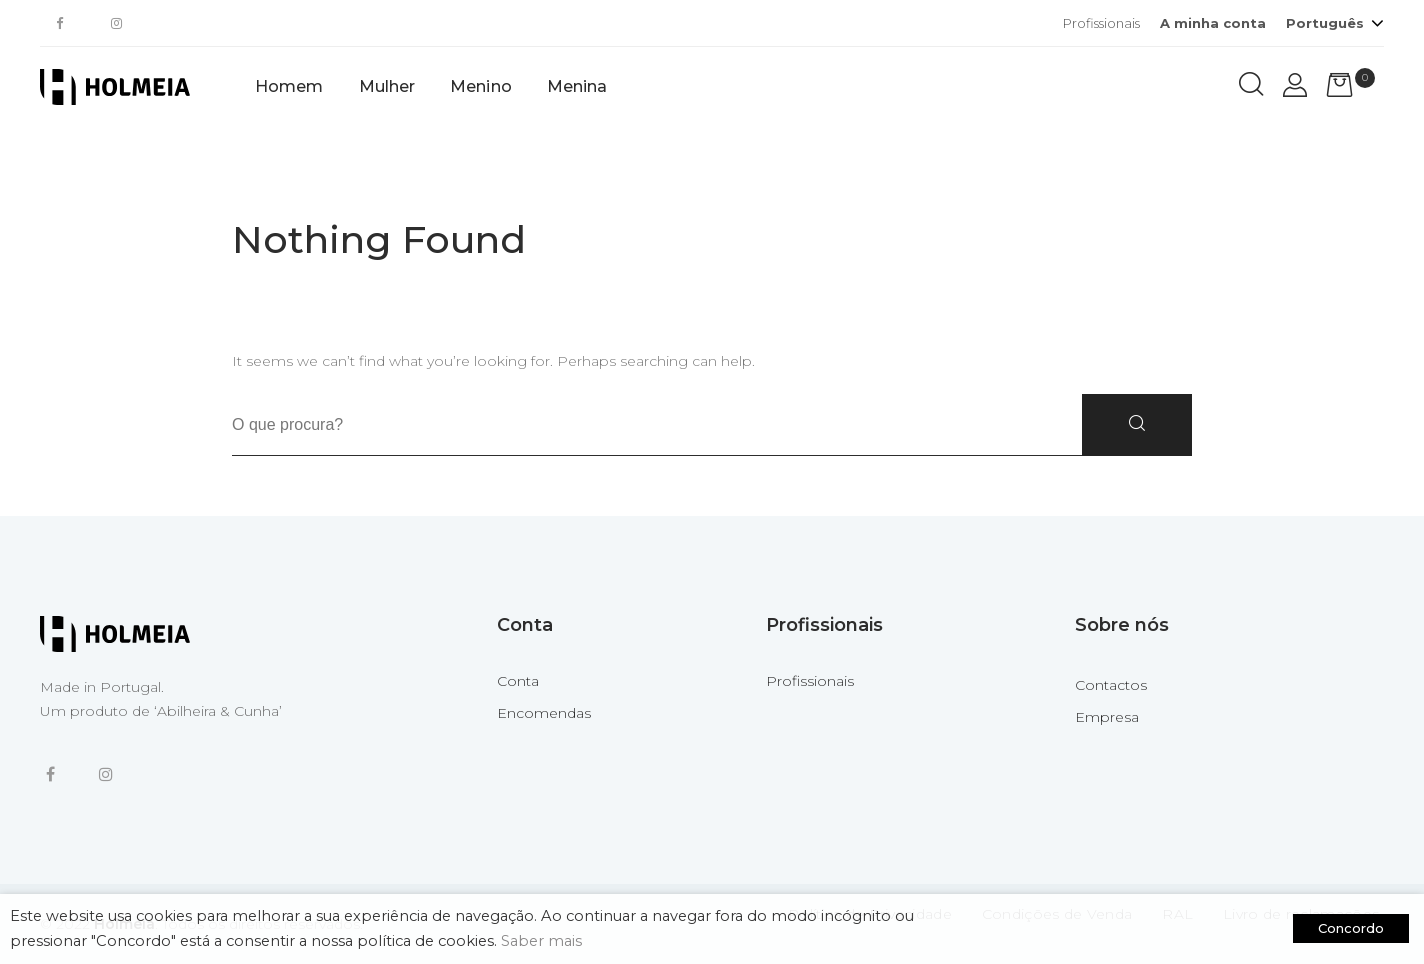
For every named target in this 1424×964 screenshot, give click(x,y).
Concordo (1351, 928)
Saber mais (541, 941)
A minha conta (1213, 23)
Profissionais (1101, 23)
